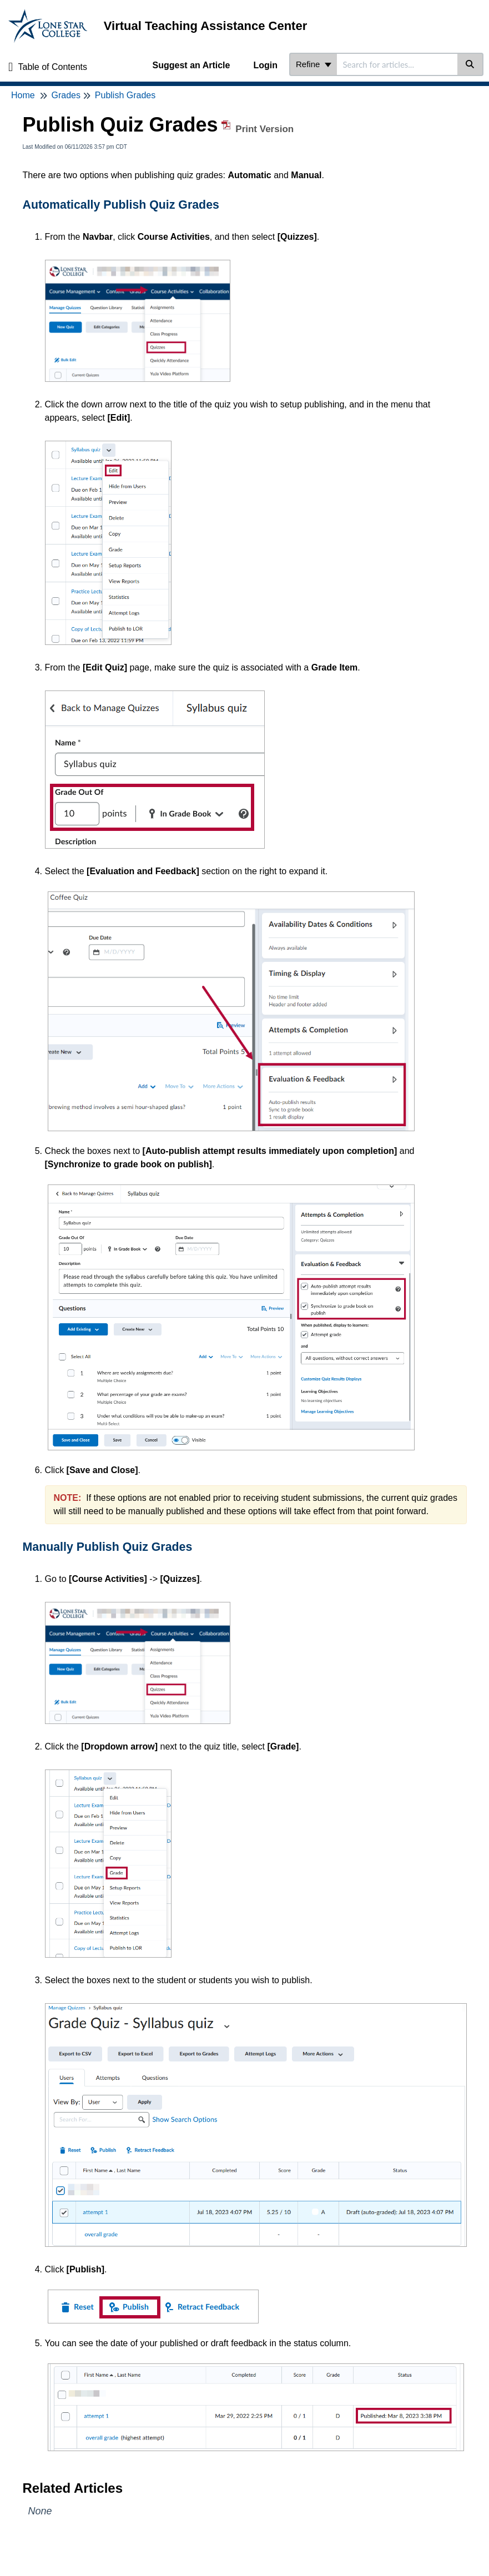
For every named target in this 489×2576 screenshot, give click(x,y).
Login (265, 65)
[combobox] (397, 64)
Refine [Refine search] (313, 64)
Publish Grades (125, 95)
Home (23, 95)
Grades (65, 95)
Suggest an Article (191, 65)
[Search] (470, 64)
